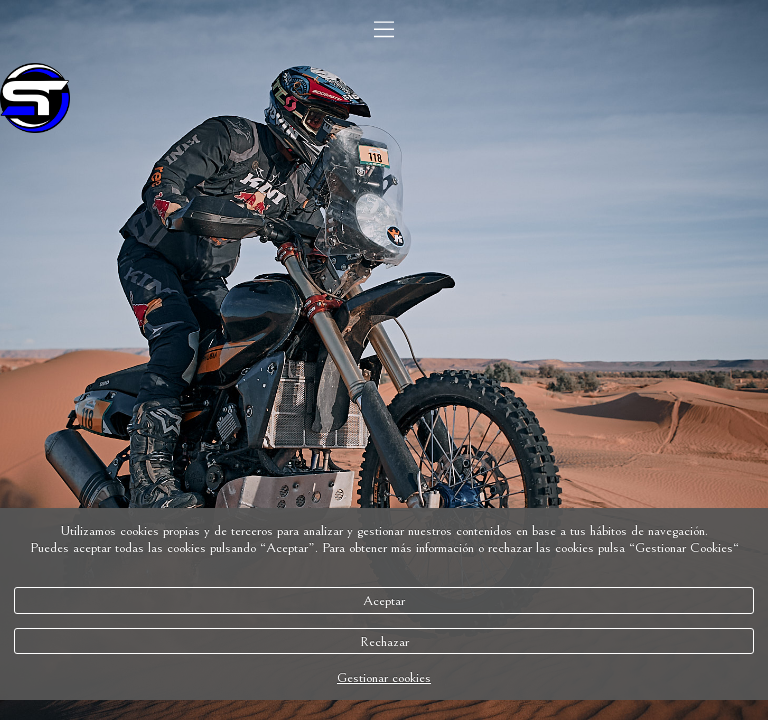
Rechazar (384, 641)
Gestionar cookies (384, 677)
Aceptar (384, 600)
